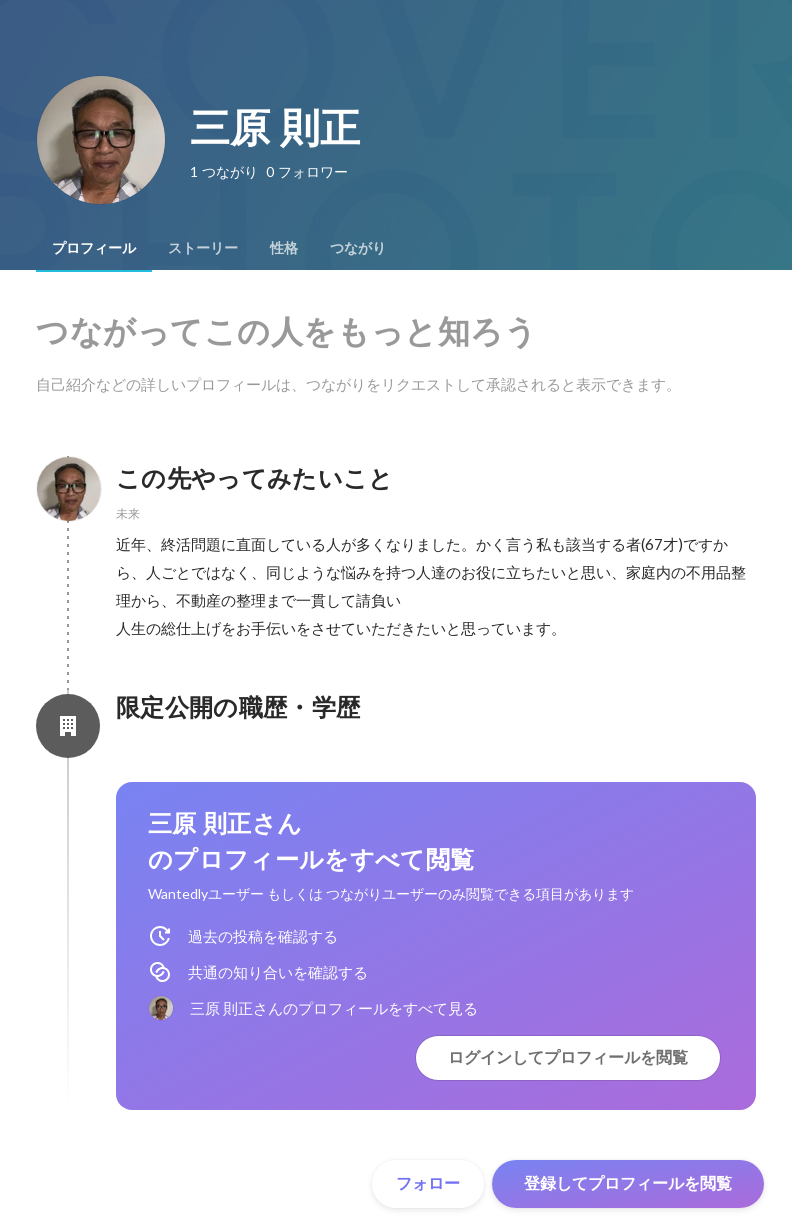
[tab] (94, 248)
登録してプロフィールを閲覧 (628, 1183)
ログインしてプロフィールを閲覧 (568, 1057)
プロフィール (94, 248)
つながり (358, 248)
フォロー (428, 1183)
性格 (284, 248)
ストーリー (203, 248)
